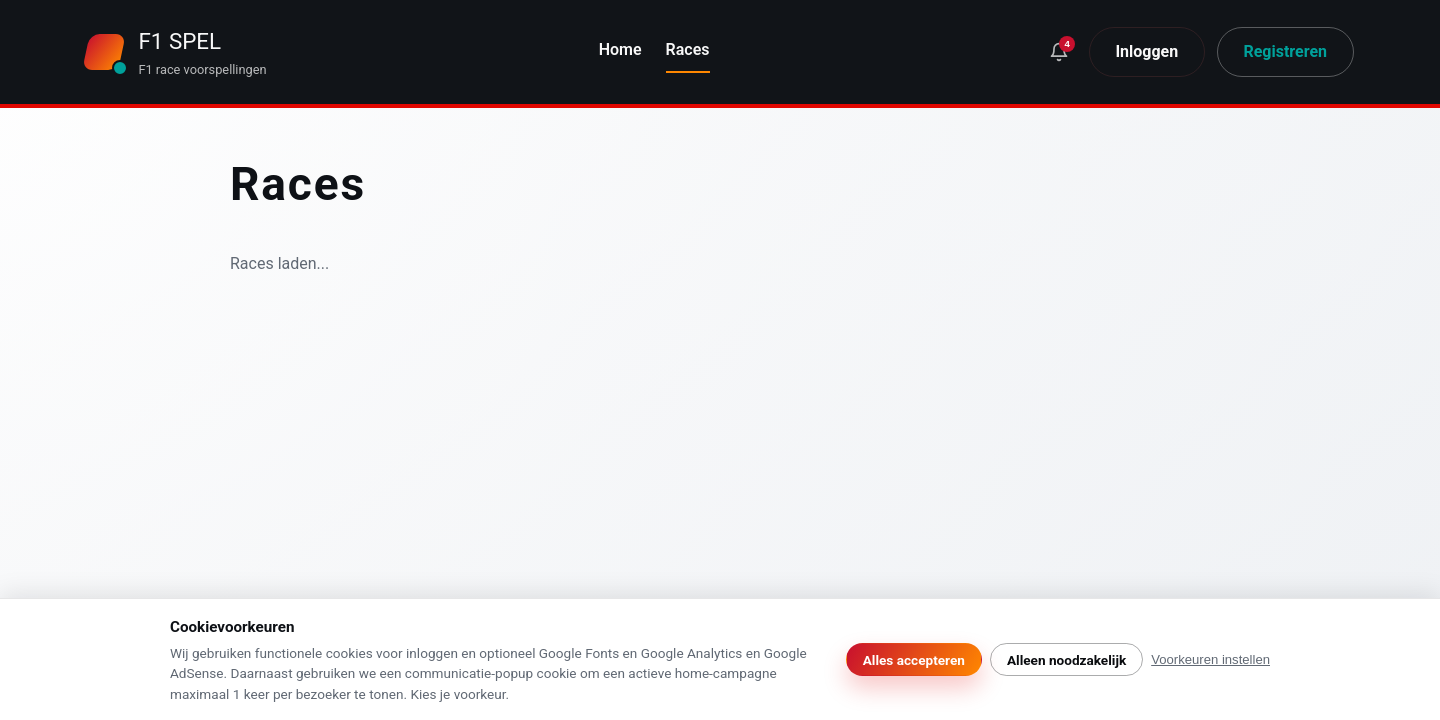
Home (620, 49)
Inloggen (1146, 51)
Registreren (1285, 51)
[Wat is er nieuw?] (1059, 52)
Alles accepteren (914, 660)
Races (688, 49)
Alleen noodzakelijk (1066, 660)
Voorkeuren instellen (1210, 659)
